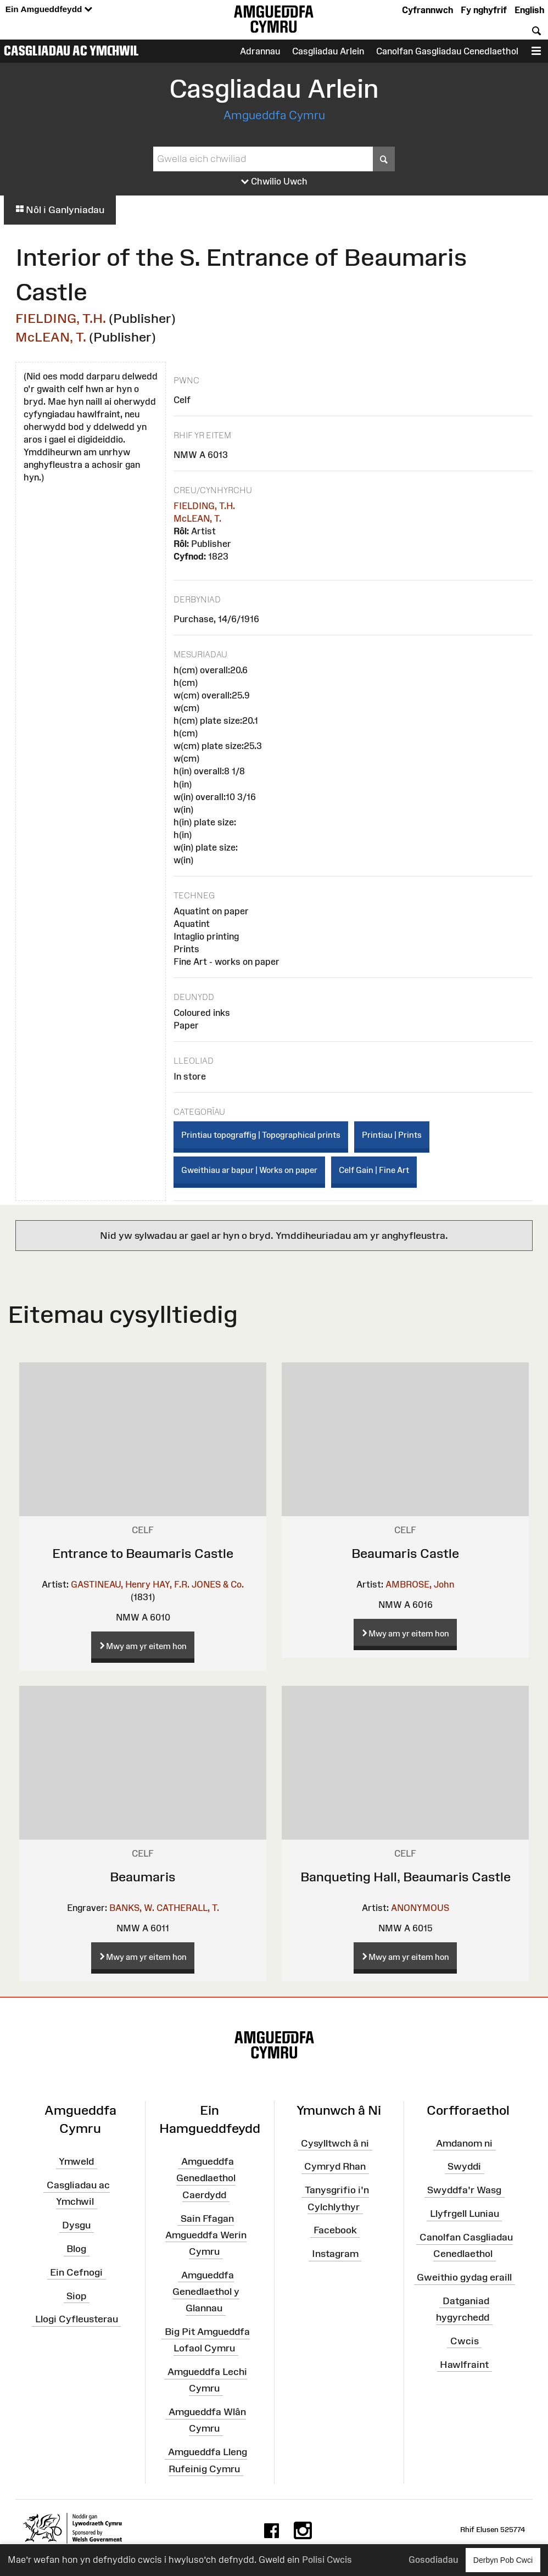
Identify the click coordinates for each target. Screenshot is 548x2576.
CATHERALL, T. (187, 1908)
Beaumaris (143, 1876)
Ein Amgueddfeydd (48, 9)
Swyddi (464, 2166)
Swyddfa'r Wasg (464, 2189)
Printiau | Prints (392, 1134)
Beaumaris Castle (405, 1553)
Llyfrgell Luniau (464, 2213)
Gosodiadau (433, 2559)
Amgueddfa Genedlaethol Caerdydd (206, 2178)
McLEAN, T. (50, 336)
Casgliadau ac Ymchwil (71, 50)
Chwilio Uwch (274, 181)
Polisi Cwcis (327, 2559)
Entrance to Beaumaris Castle (142, 1553)
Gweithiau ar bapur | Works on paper (249, 1170)
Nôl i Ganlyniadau (59, 209)
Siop (76, 2295)
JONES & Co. (218, 1584)
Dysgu (76, 2225)
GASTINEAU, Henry (110, 1584)
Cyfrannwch (427, 10)
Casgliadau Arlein (328, 51)
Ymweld (76, 2161)
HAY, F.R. (171, 1584)
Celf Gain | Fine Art (374, 1170)
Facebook (335, 2230)
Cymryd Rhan (335, 2166)
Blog (76, 2248)
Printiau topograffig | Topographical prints (260, 1134)
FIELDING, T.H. (60, 318)
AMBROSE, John (419, 1584)
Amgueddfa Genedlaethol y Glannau (205, 2292)
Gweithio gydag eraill (464, 2277)
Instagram (335, 2253)
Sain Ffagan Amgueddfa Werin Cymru (206, 2234)
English (529, 10)
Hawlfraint (464, 2364)
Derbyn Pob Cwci (503, 2559)
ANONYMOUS (420, 1908)
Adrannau (260, 51)
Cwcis (464, 2340)
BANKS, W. (131, 1908)
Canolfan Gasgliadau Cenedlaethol (447, 51)
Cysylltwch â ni (335, 2142)
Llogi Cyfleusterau (76, 2319)
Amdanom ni (464, 2142)
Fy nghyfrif (484, 10)
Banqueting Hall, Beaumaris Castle (405, 1876)
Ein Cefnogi (76, 2272)
